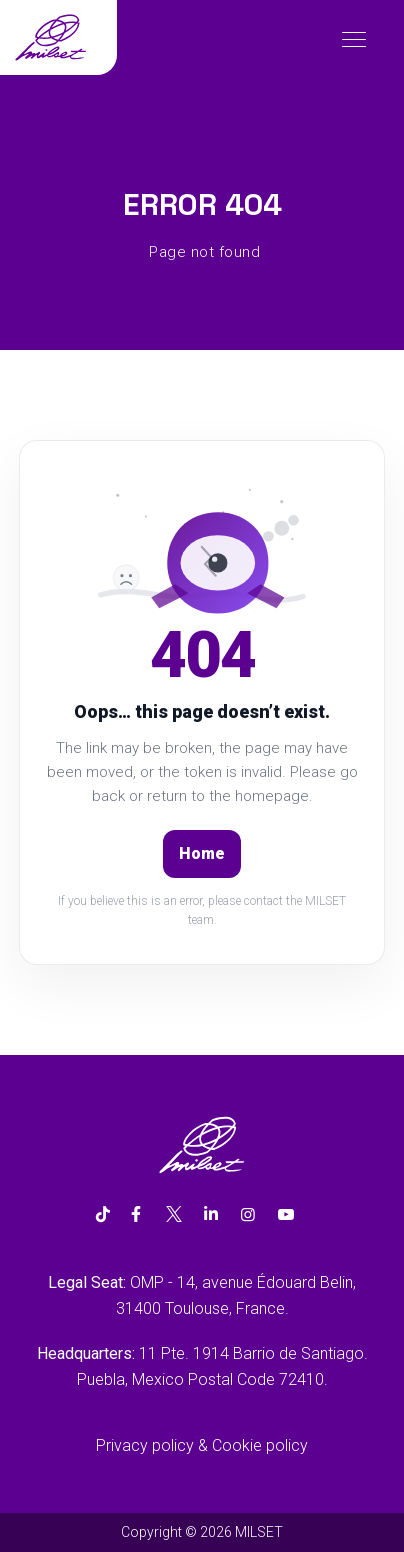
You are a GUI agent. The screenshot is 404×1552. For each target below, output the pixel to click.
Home (202, 853)
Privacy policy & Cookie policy (202, 1445)
